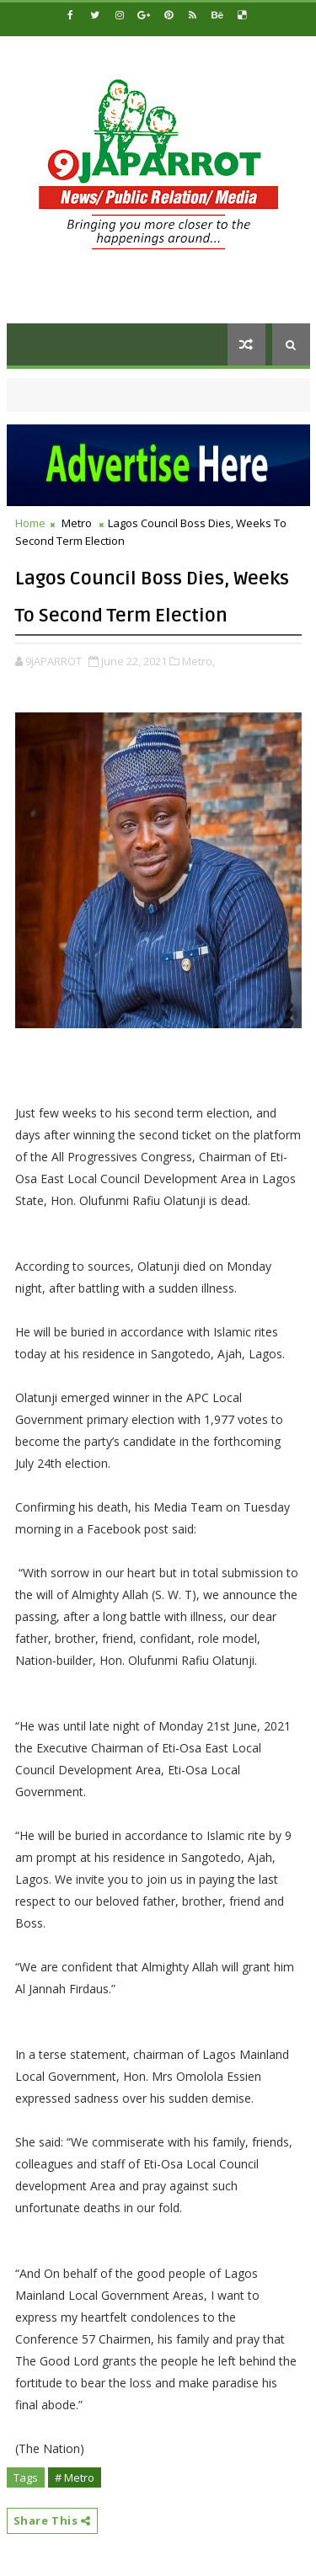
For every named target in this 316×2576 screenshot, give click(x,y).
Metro (77, 523)
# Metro (74, 2477)
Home (30, 523)
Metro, (198, 661)
